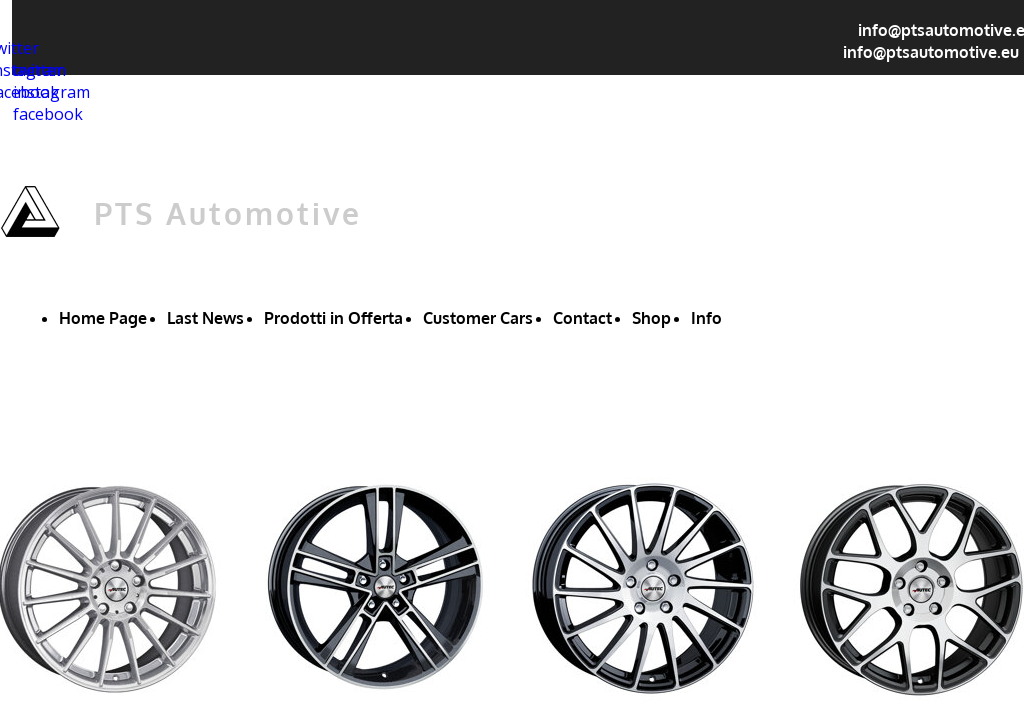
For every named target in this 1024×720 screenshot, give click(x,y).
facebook (48, 114)
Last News (205, 318)
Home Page (103, 318)
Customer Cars (478, 318)
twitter (38, 70)
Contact (582, 318)
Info (706, 318)
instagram (51, 92)
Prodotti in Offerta (333, 318)
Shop (651, 318)
